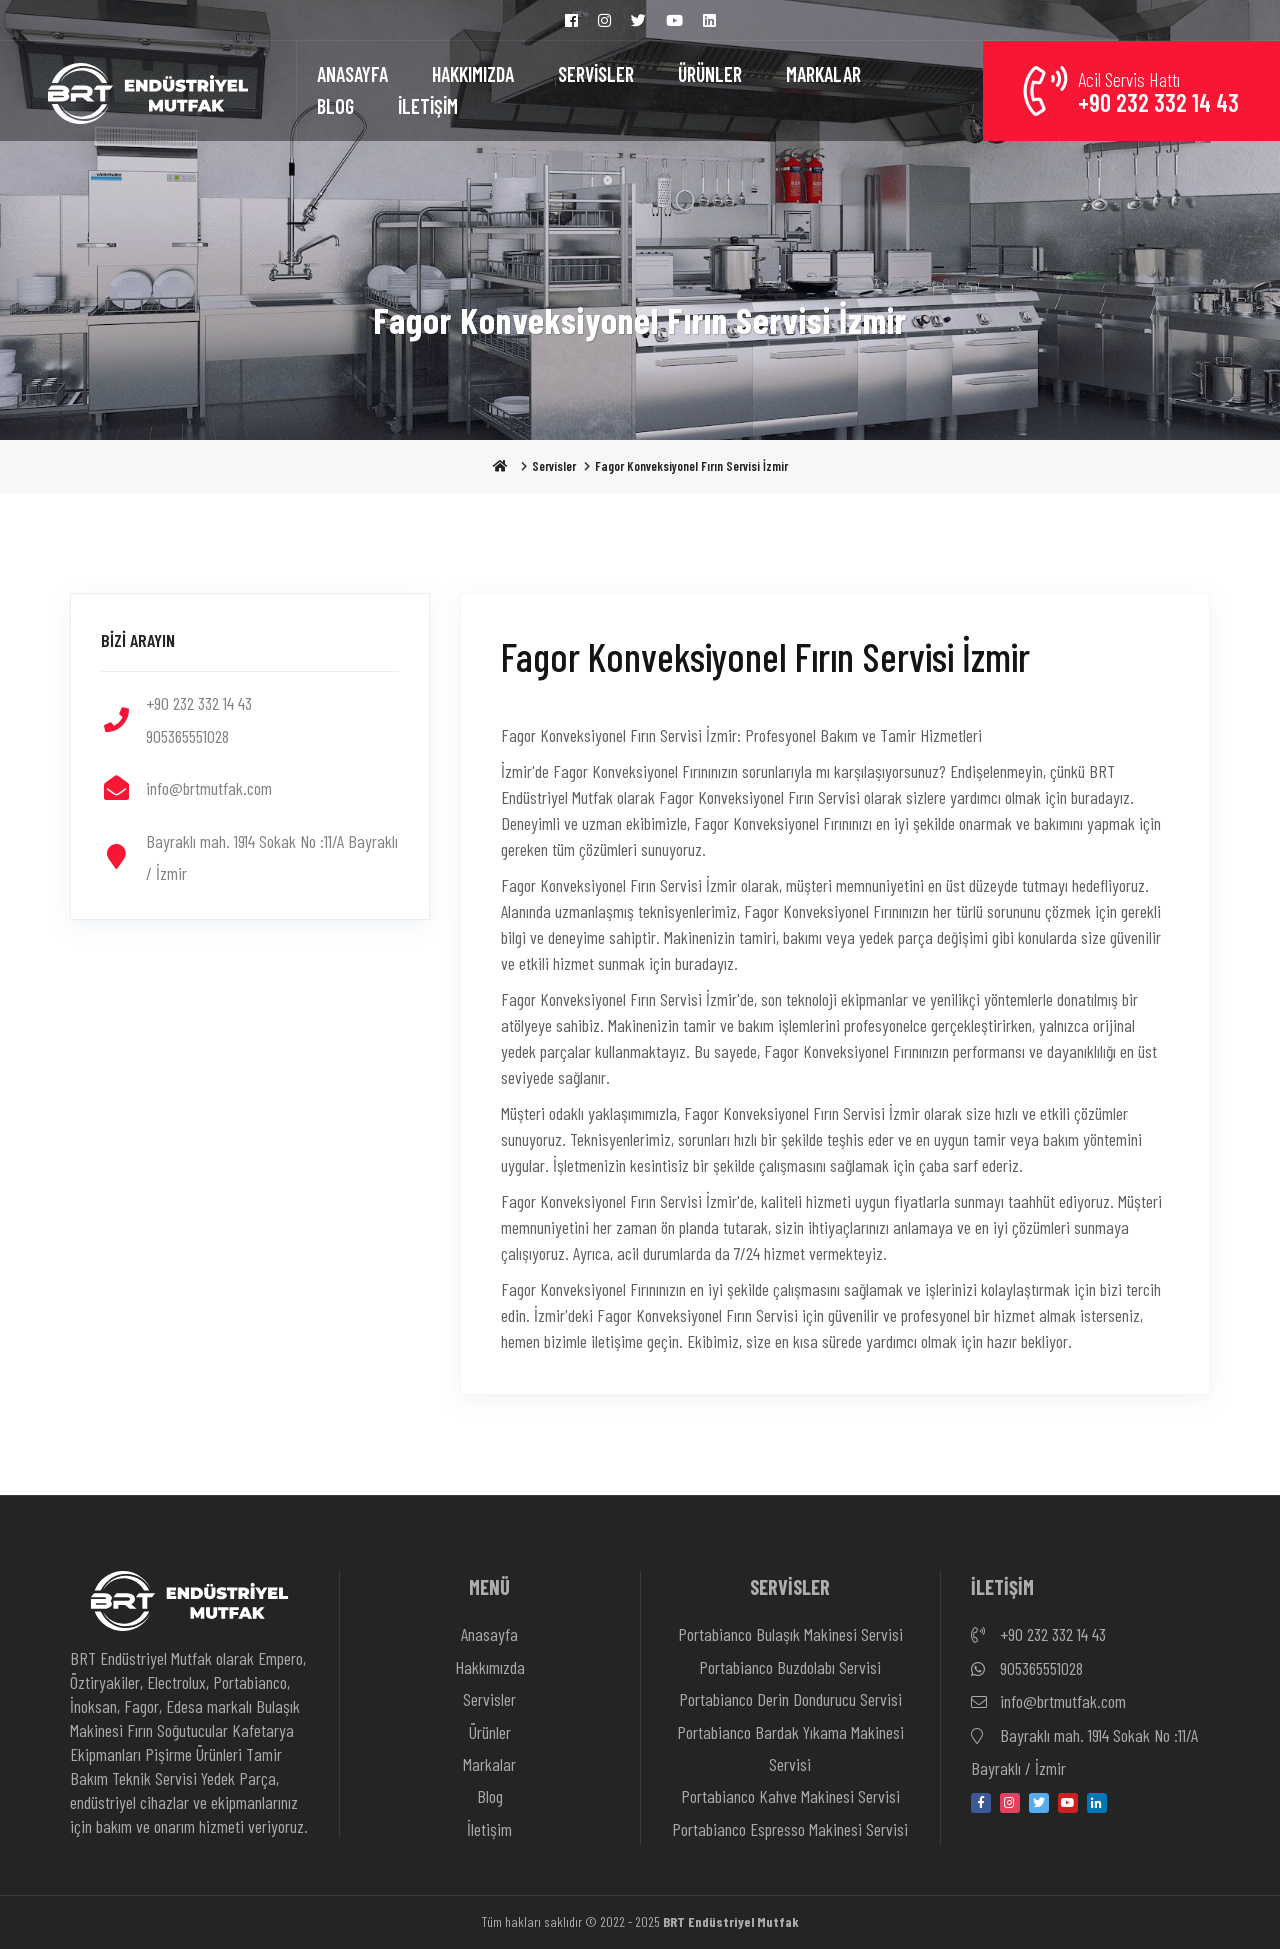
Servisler (554, 466)
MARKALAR (823, 74)
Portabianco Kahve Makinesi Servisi (790, 1796)
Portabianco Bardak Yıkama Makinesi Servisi (790, 1748)
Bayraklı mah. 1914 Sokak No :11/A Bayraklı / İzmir (1084, 1749)
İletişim (489, 1829)
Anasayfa (489, 1634)
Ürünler (490, 1732)
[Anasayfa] (148, 91)
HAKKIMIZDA (473, 74)
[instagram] (1010, 1803)
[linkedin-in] (1097, 1803)
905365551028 (1027, 1669)
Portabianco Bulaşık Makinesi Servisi (790, 1634)
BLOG (335, 106)
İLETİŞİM (428, 106)
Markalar (489, 1764)
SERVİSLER (596, 74)
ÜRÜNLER (710, 74)
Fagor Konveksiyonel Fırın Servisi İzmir (691, 466)
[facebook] (981, 1803)
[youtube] (1068, 1803)
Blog (490, 1796)
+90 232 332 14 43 (1038, 1635)
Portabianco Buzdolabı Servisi (790, 1667)
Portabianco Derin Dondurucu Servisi (790, 1699)
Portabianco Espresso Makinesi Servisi (790, 1829)
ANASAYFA (352, 74)
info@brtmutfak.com (1048, 1702)
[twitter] (1039, 1803)
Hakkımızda (490, 1667)
